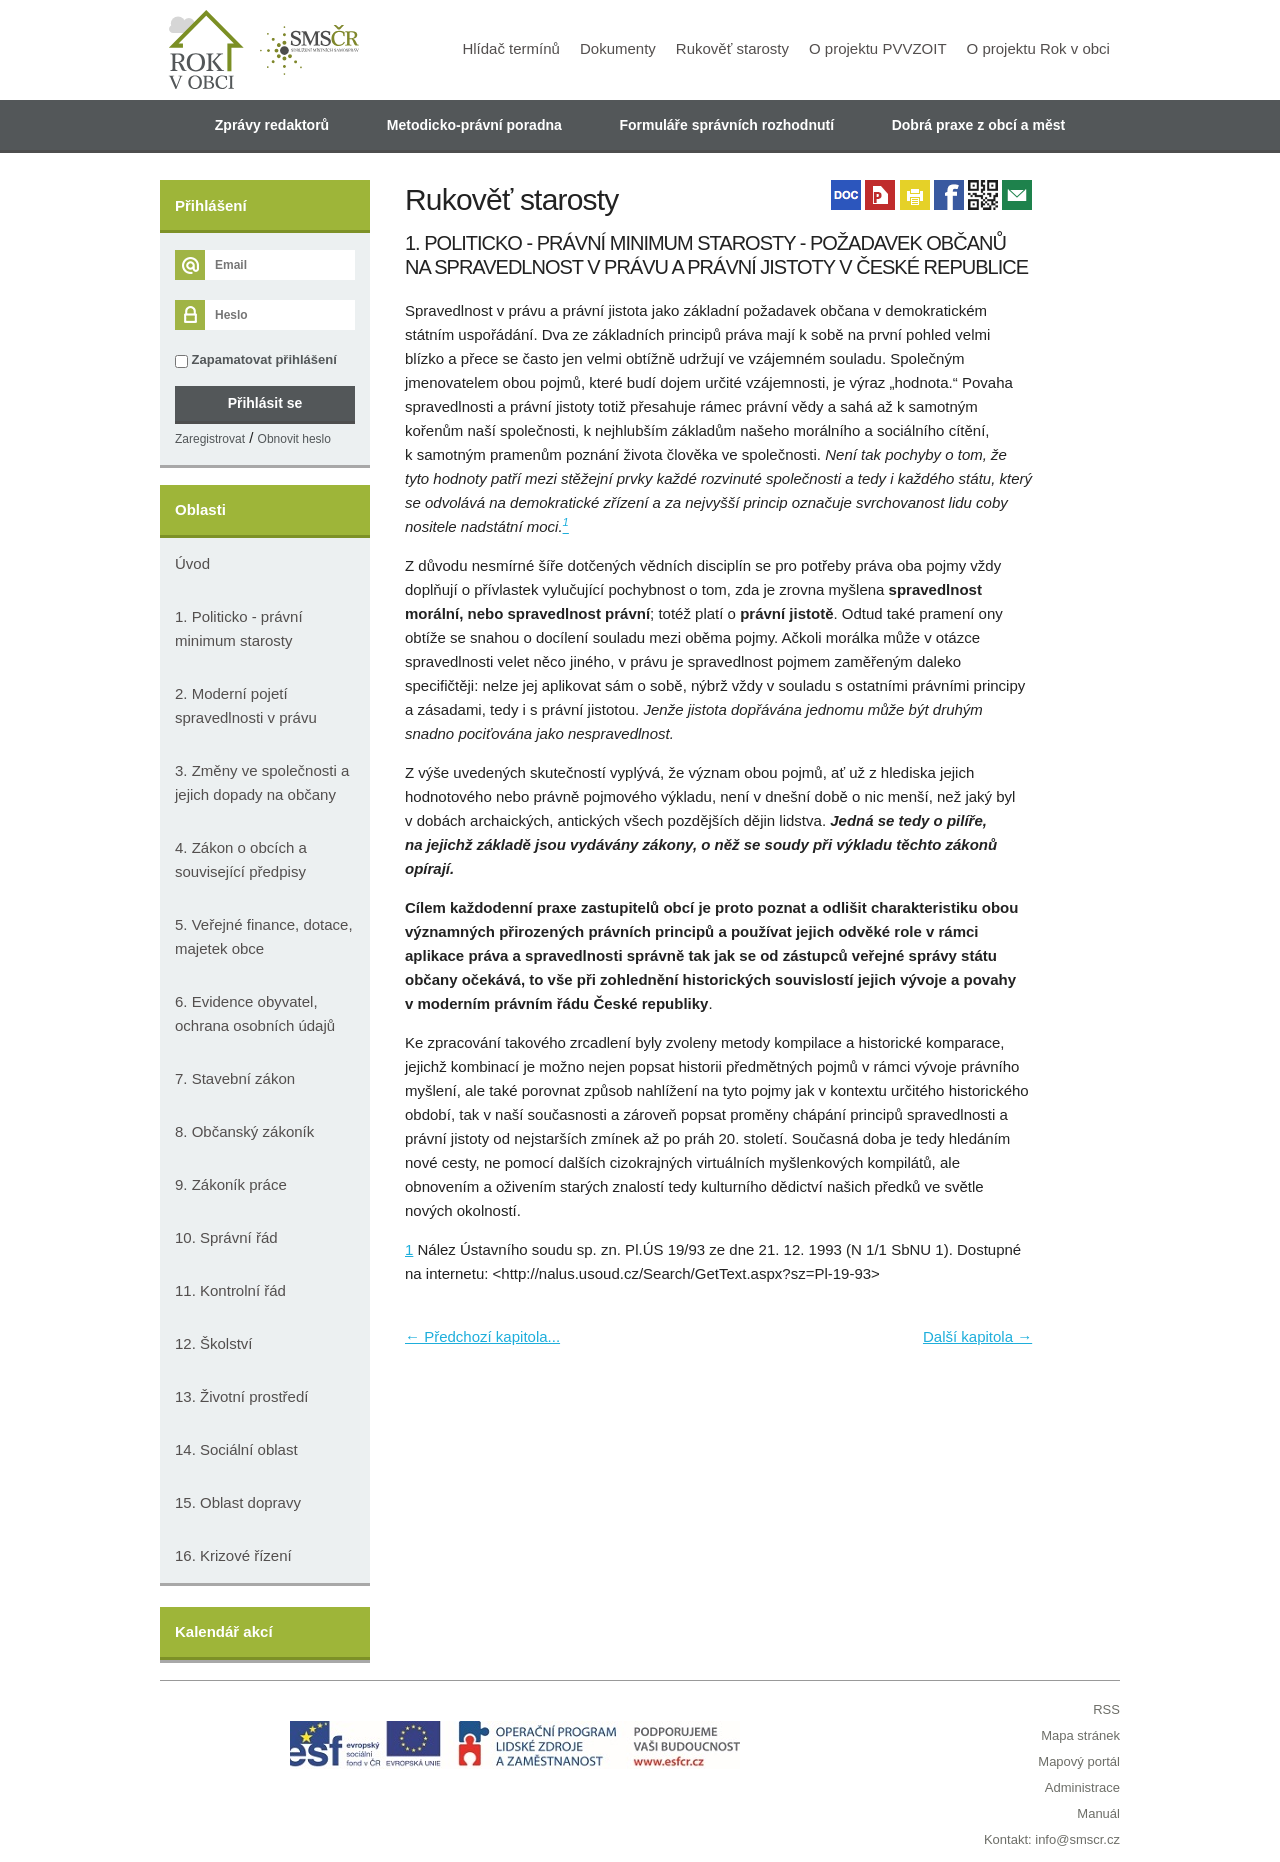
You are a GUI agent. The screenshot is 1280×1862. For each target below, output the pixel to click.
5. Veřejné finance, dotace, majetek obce (264, 936)
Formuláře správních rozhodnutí (726, 125)
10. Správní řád (226, 1237)
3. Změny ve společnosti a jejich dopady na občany (262, 782)
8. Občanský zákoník (244, 1131)
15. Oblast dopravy (238, 1502)
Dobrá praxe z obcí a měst (979, 125)
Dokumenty (618, 48)
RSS (1106, 1709)
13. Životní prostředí (241, 1396)
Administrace (1082, 1787)
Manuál (1098, 1813)
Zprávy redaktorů (272, 125)
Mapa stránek (1080, 1735)
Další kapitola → (977, 1336)
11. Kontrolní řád (230, 1290)
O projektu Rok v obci (1038, 48)
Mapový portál (1079, 1761)
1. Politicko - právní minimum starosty (239, 628)
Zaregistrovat (210, 439)
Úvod (192, 563)
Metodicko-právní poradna (474, 125)
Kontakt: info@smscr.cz (1052, 1839)
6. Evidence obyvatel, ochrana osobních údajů (255, 1013)
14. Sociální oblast (236, 1449)
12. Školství (214, 1343)
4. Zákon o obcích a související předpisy (241, 859)
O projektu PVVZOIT (878, 48)
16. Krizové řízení (233, 1555)
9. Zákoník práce (231, 1184)
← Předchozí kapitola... (482, 1336)
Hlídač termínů (511, 48)
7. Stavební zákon (235, 1078)
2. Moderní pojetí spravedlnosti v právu (246, 705)
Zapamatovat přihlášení (256, 360)
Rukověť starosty (732, 48)
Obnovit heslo (294, 439)
